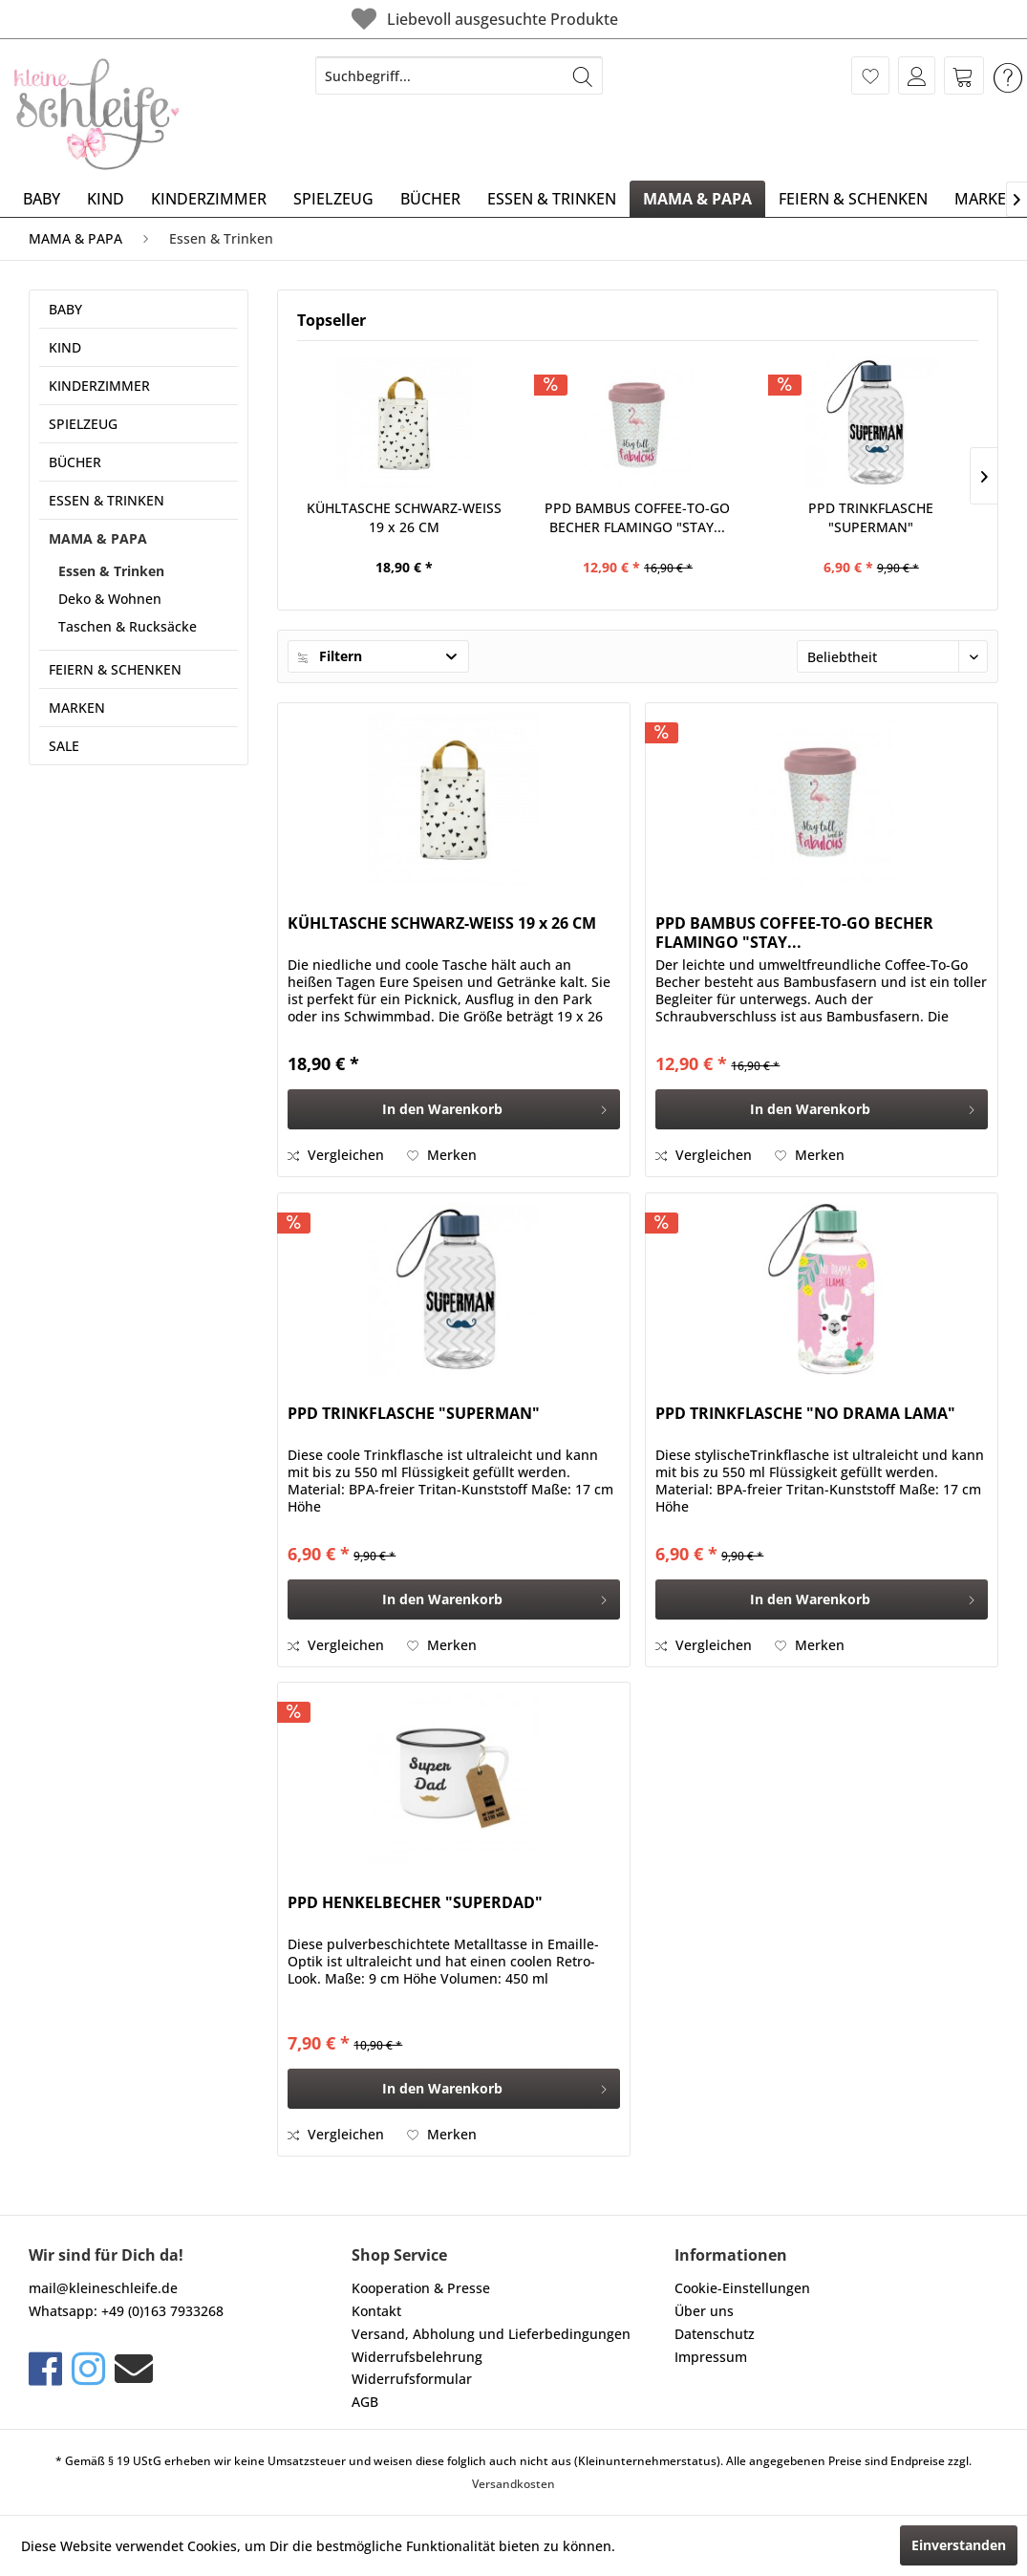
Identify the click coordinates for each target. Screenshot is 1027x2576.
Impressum (710, 2357)
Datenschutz (714, 2334)
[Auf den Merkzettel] (442, 1155)
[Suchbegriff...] (459, 75)
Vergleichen (336, 1155)
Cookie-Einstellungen (742, 2288)
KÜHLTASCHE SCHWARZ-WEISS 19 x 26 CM (404, 517)
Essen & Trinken (111, 571)
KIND (65, 347)
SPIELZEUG (83, 424)
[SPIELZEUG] (333, 199)
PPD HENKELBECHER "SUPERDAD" (415, 1903)
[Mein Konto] (916, 75)
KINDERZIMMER (99, 385)
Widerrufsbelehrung (417, 2357)
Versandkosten (513, 2484)
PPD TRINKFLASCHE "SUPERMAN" (870, 517)
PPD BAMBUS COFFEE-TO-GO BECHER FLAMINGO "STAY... (637, 517)
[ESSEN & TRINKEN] (552, 199)
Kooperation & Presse (421, 2288)
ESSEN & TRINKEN (106, 500)
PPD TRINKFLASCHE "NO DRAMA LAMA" (805, 1414)
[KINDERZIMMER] (209, 199)
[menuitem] (459, 75)
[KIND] (106, 199)
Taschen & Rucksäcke (127, 626)
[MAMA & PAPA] (697, 199)
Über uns (704, 2311)
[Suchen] (583, 75)
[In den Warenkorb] (454, 1109)
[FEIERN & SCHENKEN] (853, 199)
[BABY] (42, 199)
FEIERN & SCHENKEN (115, 669)
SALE (64, 746)
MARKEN (77, 707)
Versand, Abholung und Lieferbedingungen (491, 2334)
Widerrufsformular (412, 2379)
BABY (65, 309)
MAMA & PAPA (98, 538)
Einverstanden (958, 2545)
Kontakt (376, 2311)
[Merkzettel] (870, 75)
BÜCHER (75, 462)
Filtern (330, 656)
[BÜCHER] (430, 199)
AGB (365, 2402)
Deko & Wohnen (109, 599)
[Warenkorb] (964, 75)
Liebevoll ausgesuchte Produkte (483, 19)
